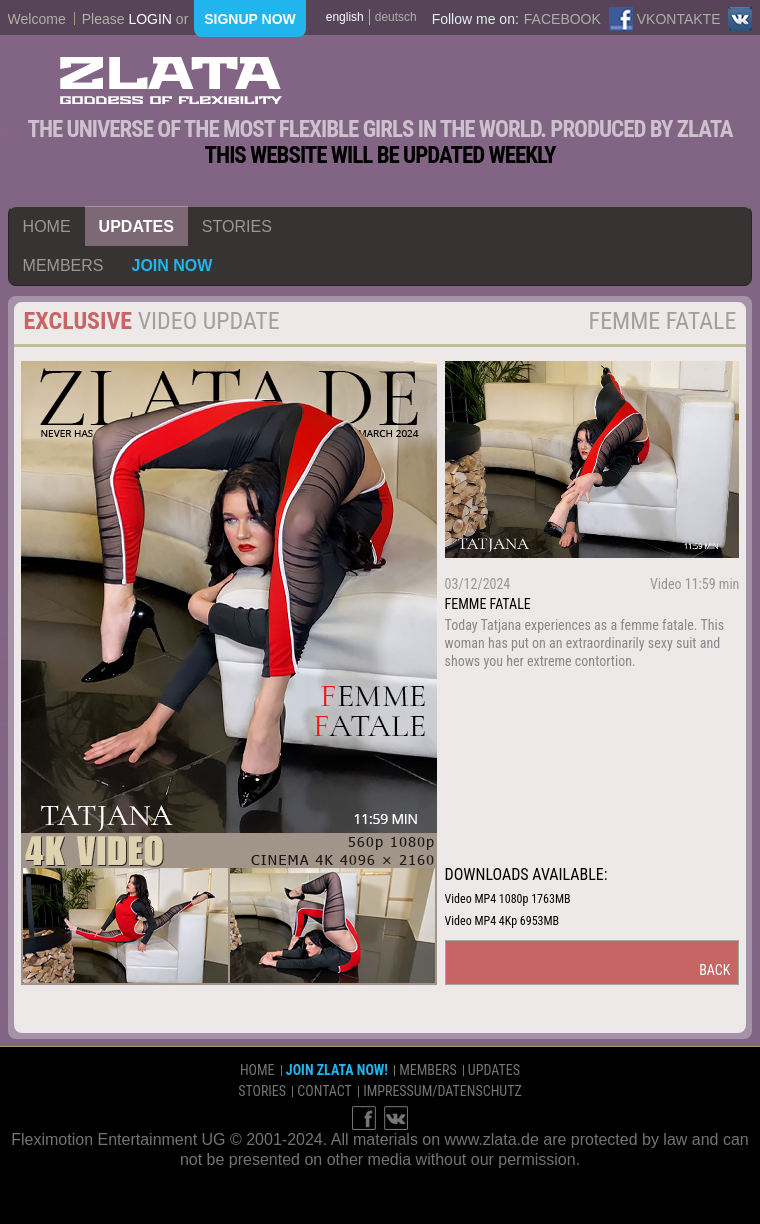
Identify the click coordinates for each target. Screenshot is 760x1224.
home (47, 226)
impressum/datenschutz (442, 1091)
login (150, 19)
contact (324, 1091)
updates (136, 226)
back (714, 970)
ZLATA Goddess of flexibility (171, 80)
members (63, 265)
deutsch (396, 17)
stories (237, 226)
